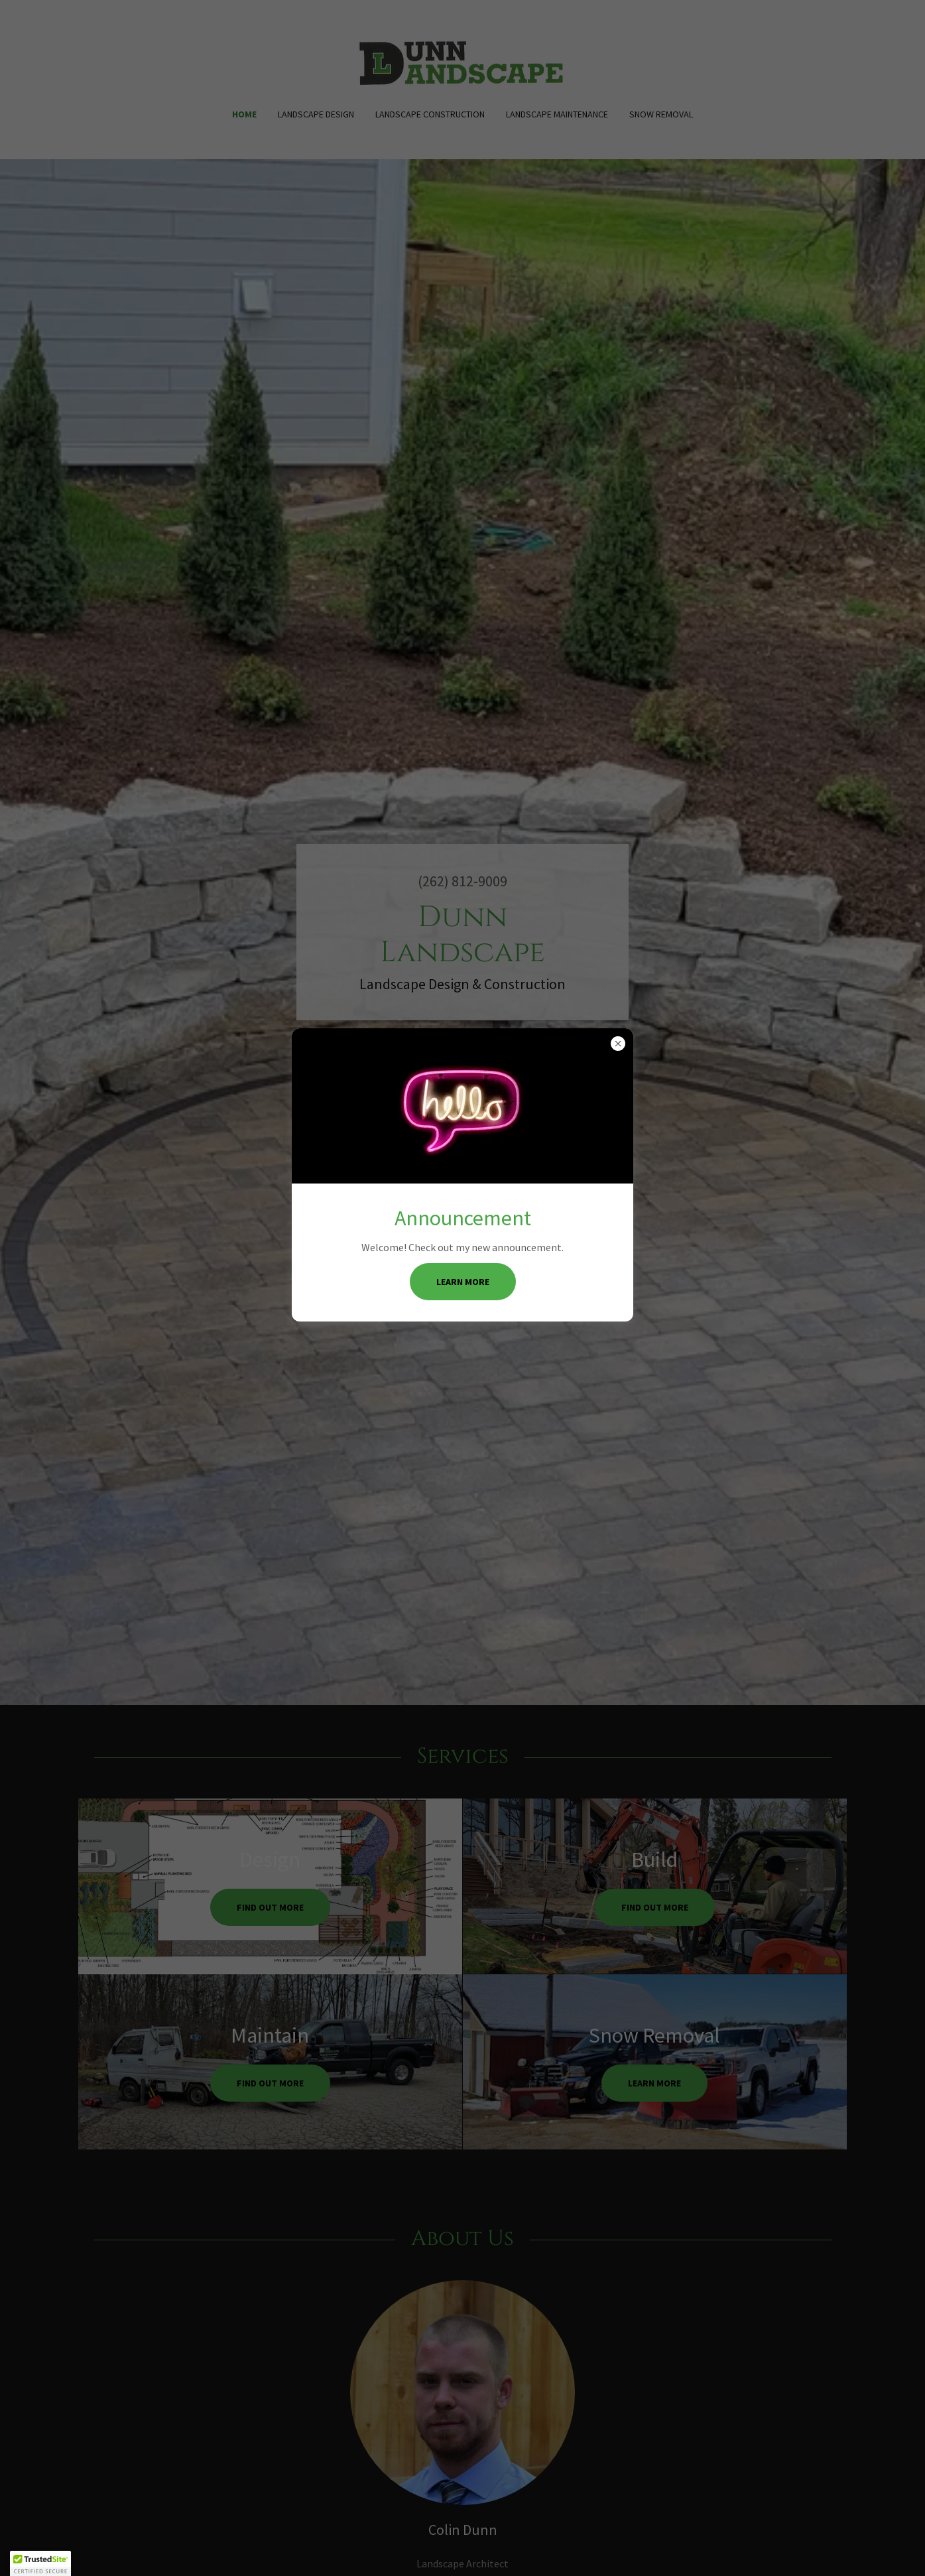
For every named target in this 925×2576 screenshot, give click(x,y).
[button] (40, 2563)
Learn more (462, 1282)
